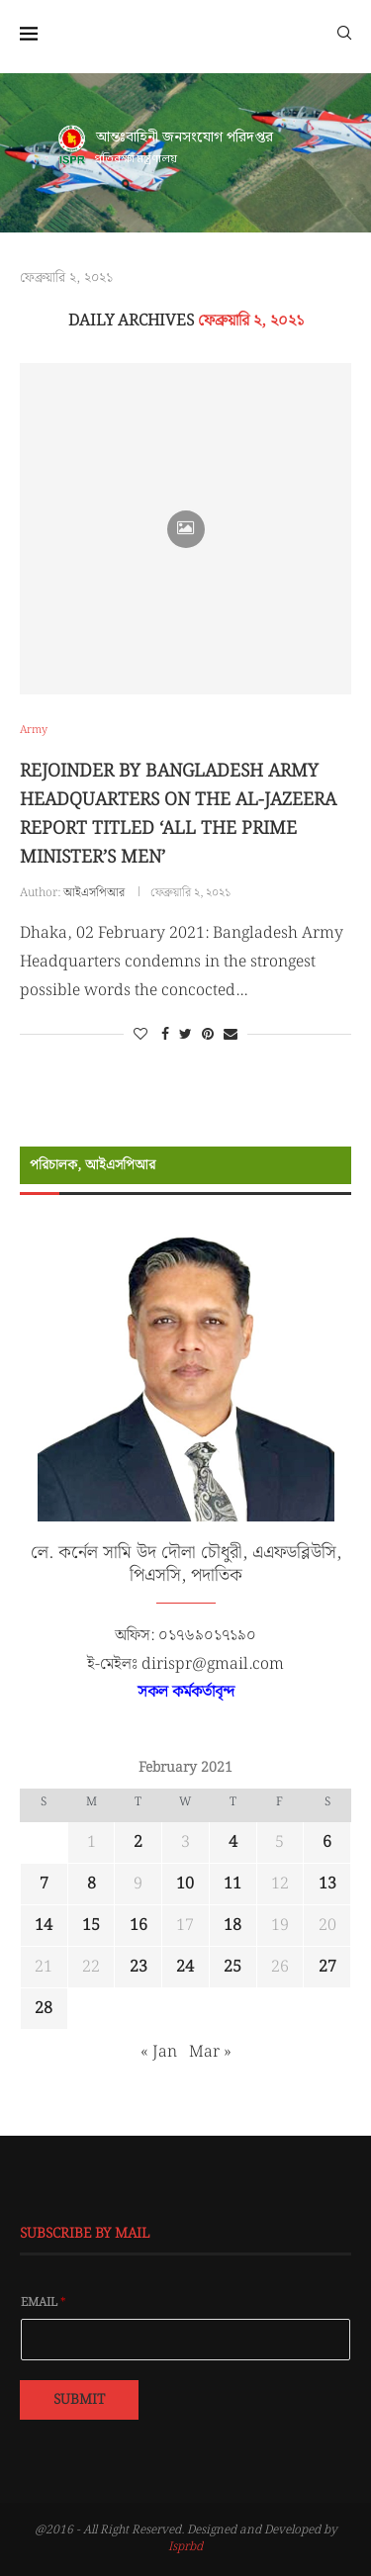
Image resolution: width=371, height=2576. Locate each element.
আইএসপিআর (94, 892)
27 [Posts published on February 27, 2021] (327, 1967)
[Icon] (186, 529)
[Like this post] (140, 1035)
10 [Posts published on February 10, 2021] (185, 1884)
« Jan (158, 2052)
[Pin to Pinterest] (208, 1035)
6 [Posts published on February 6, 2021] (327, 1842)
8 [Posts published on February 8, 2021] (91, 1884)
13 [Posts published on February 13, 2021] (327, 1884)
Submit (79, 2400)
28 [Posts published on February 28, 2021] (43, 2008)
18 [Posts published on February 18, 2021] (232, 1925)
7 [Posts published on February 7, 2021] (44, 1884)
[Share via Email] (230, 1035)
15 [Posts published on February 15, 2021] (91, 1925)
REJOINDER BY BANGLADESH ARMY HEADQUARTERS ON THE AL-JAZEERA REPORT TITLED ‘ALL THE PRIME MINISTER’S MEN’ (178, 814)
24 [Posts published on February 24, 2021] (185, 1967)
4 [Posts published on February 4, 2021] (233, 1842)
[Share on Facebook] (165, 1035)
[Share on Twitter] (185, 1035)
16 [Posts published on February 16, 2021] (138, 1925)
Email (43, 2303)
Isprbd (185, 2546)
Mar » (210, 2052)
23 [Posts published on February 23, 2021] (138, 1967)
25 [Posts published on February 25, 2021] (232, 1967)
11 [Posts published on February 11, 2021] (232, 1884)
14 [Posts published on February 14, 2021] (43, 1925)
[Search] (344, 31)
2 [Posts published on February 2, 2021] (138, 1842)
